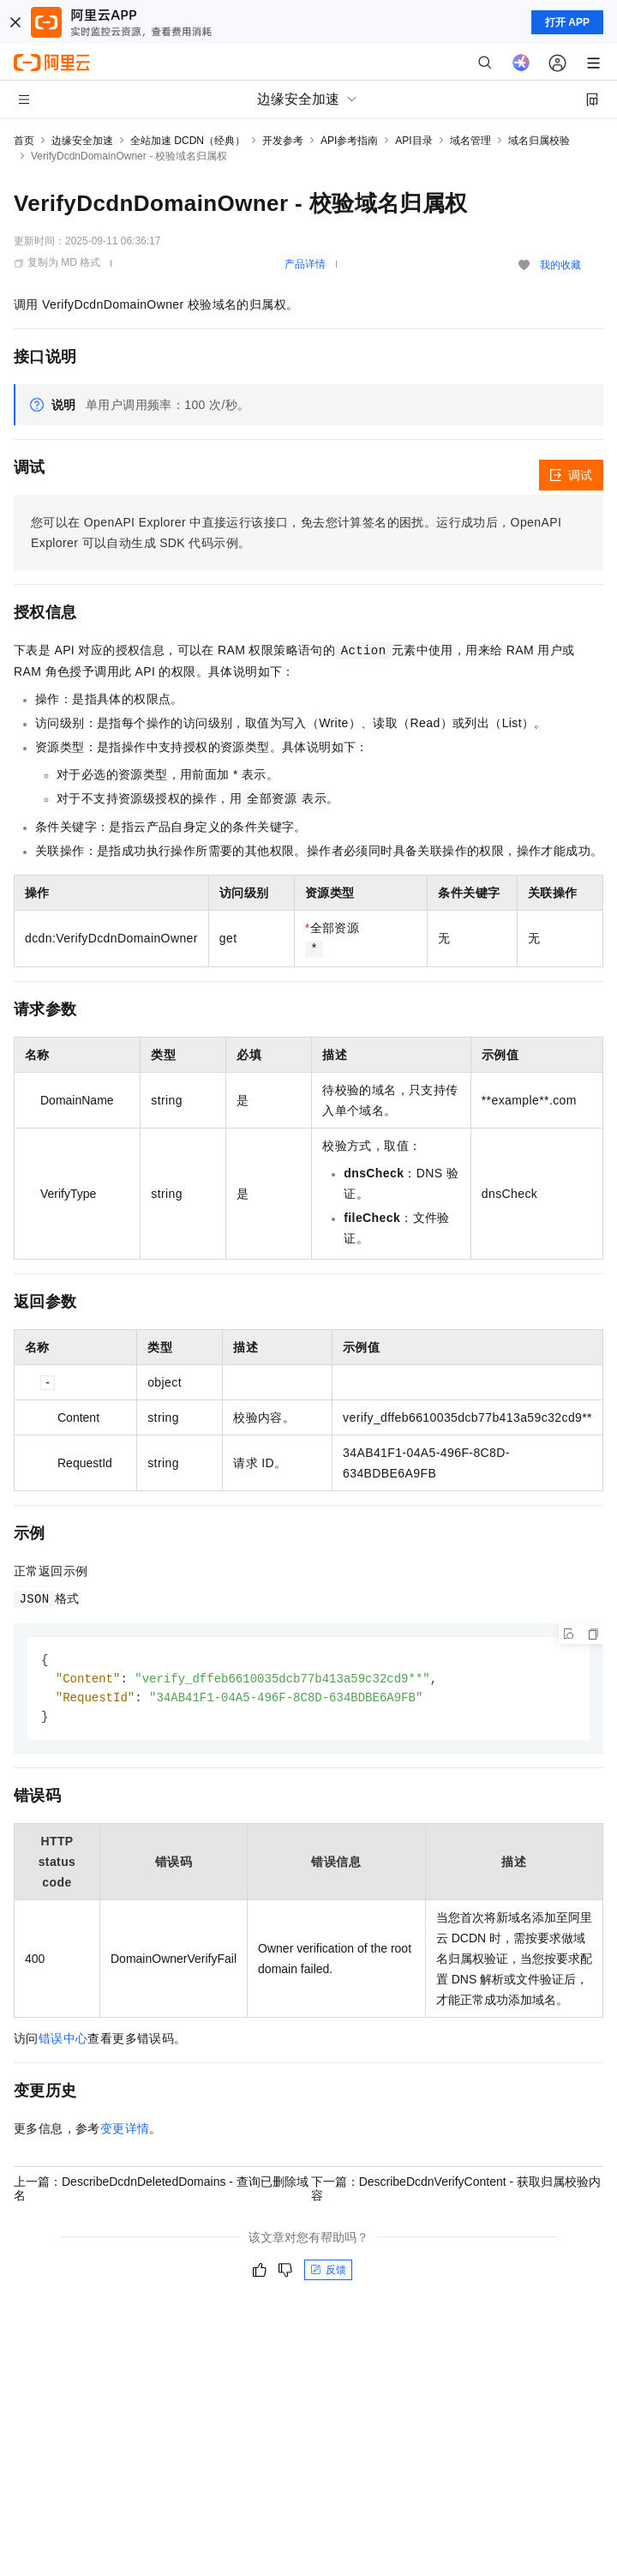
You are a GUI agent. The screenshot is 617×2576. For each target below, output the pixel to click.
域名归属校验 (539, 141)
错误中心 (63, 2042)
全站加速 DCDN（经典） (187, 141)
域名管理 (470, 141)
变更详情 (125, 2132)
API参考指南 (349, 141)
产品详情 (305, 264)
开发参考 (282, 141)
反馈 (328, 2273)
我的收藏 (560, 265)
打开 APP (567, 22)
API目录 (413, 141)
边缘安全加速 (82, 141)
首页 (24, 141)
